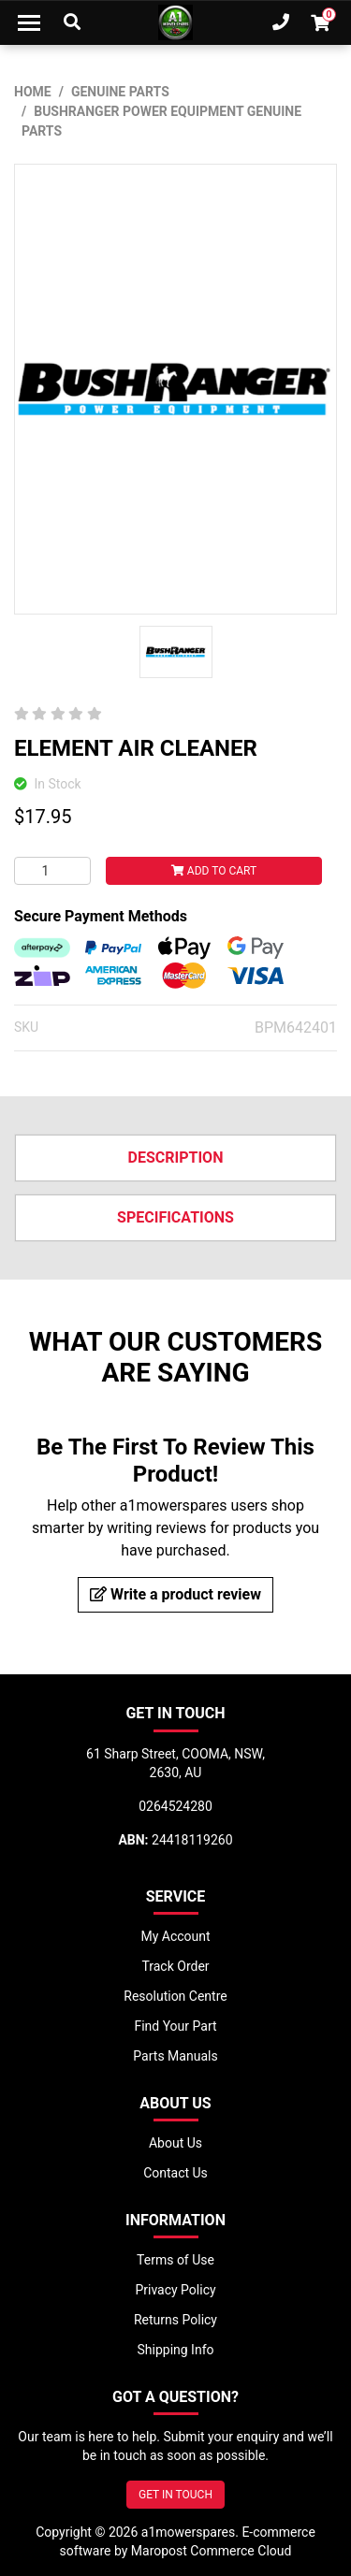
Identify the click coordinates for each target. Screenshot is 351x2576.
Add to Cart (213, 870)
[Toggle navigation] (29, 22)
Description (176, 1157)
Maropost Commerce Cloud (211, 2550)
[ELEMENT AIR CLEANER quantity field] (52, 871)
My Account (175, 1936)
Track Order (175, 1966)
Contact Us (175, 2172)
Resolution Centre (175, 1996)
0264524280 (175, 1806)
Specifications (175, 1217)
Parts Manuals (175, 2055)
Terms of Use (175, 2259)
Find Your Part (175, 2026)
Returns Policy (175, 2319)
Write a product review (175, 1594)
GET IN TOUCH (175, 2494)
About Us (175, 2142)
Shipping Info (175, 2349)
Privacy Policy (175, 2289)
